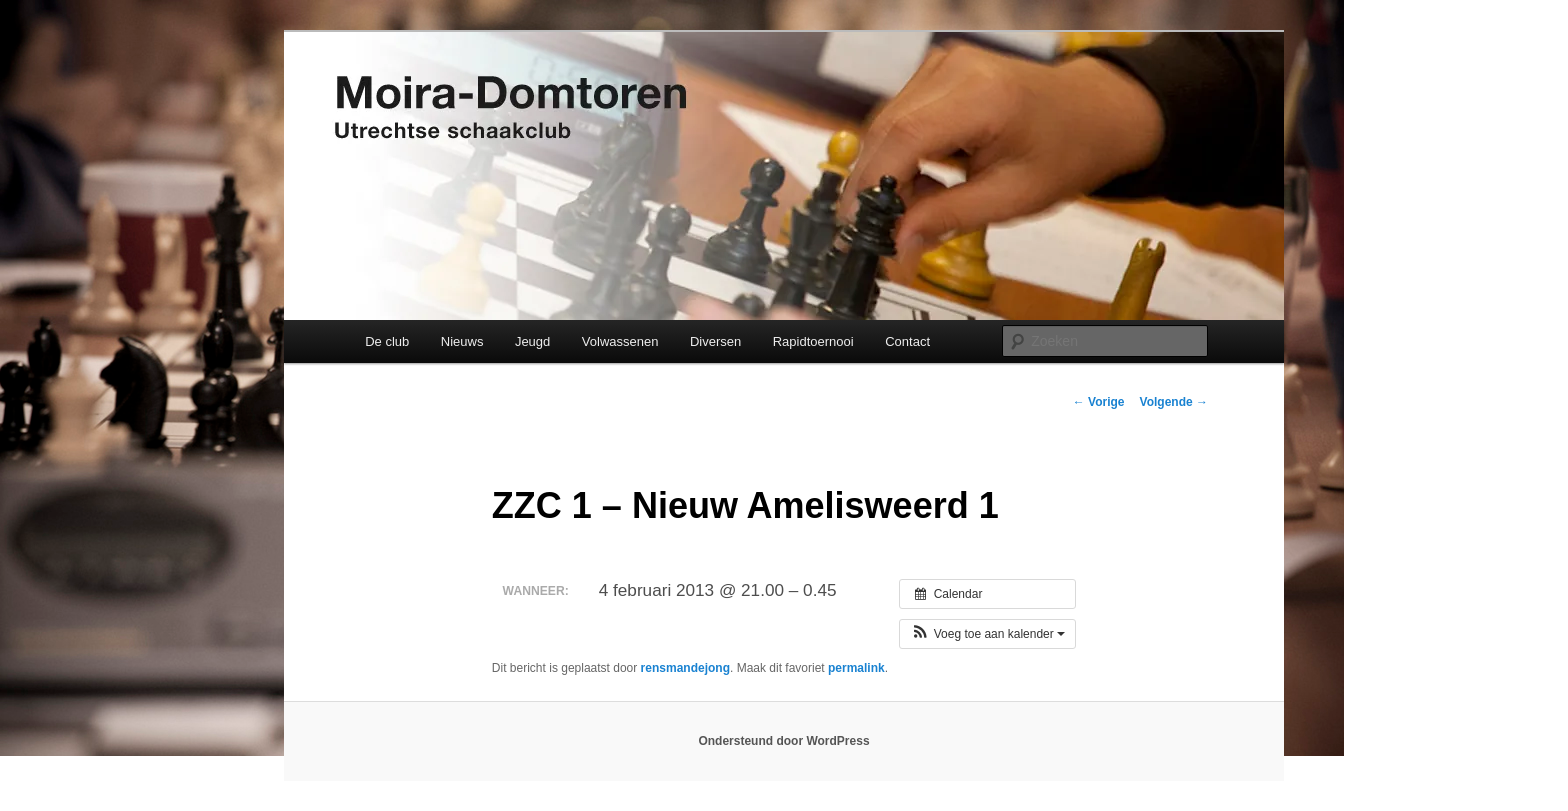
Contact (907, 341)
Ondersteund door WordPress (783, 741)
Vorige (1099, 402)
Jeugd (532, 341)
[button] (987, 634)
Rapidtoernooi (813, 341)
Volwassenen (620, 341)
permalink (856, 668)
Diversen (715, 341)
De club (387, 341)
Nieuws (462, 341)
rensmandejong (685, 668)
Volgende (1174, 402)
